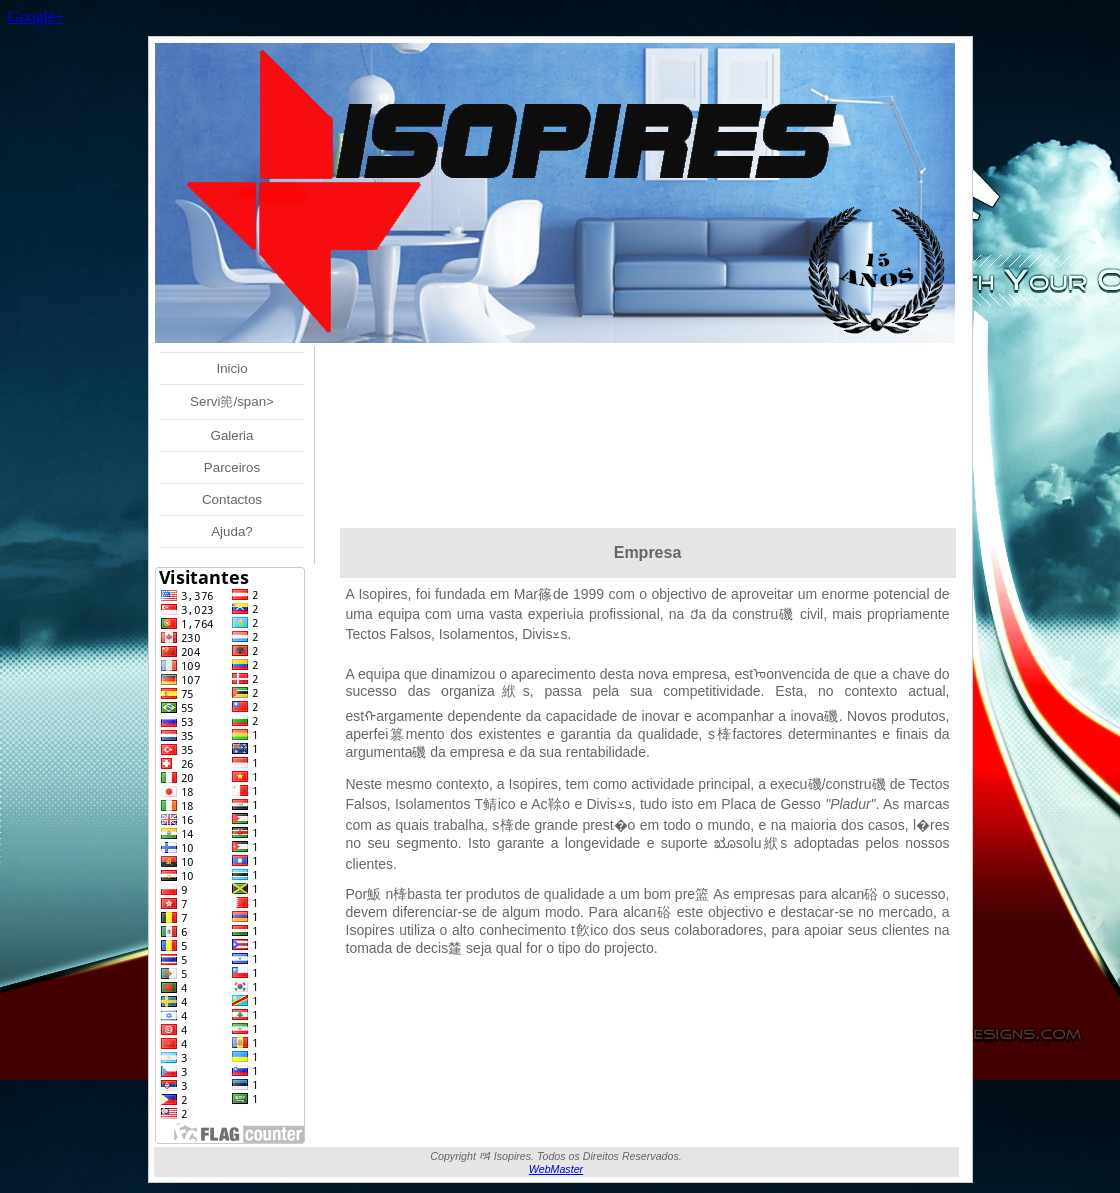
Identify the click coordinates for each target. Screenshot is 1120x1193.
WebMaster (556, 1169)
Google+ (36, 16)
